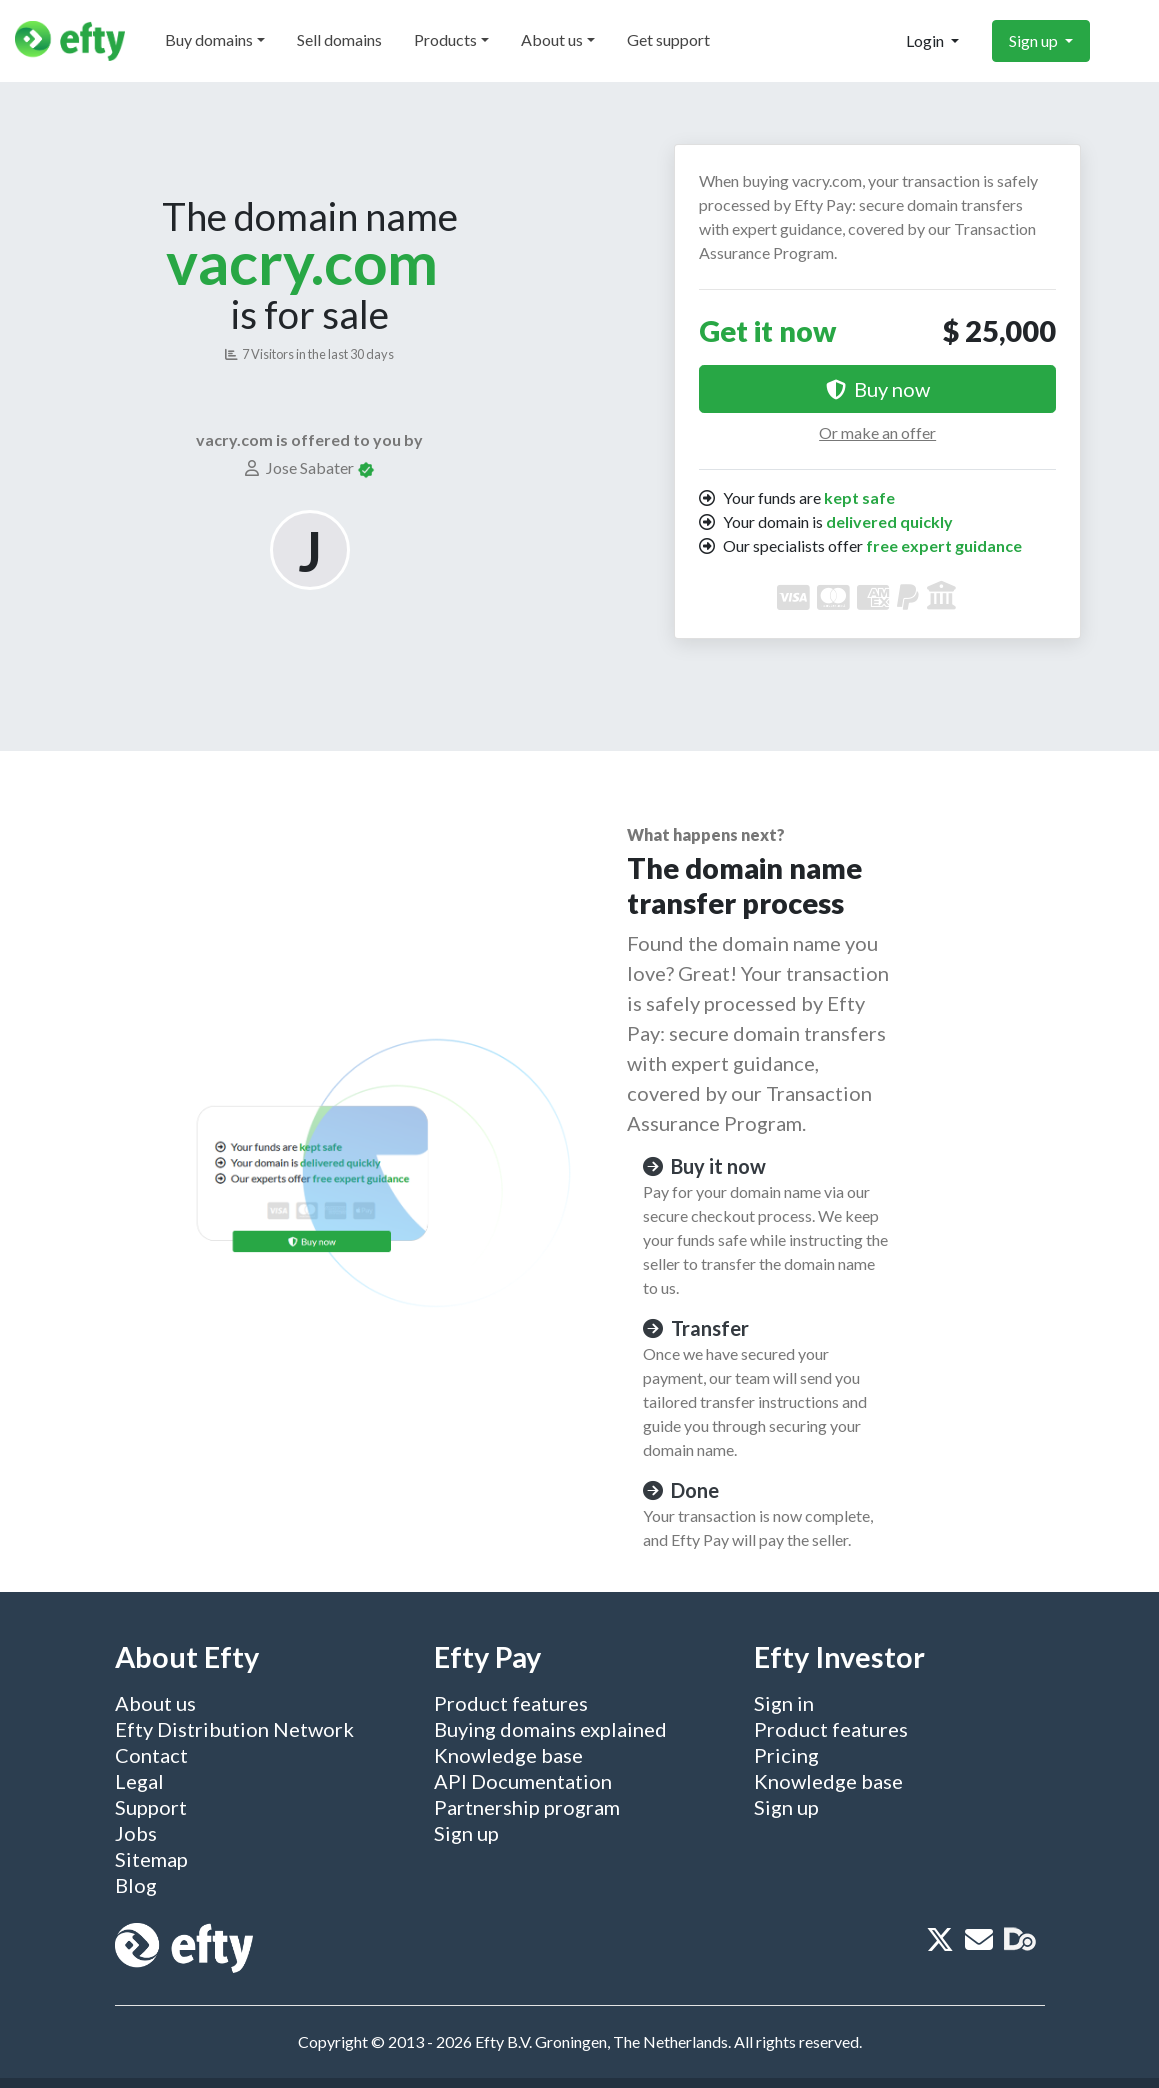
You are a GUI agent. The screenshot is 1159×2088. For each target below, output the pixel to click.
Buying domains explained (550, 1729)
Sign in (784, 1703)
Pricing (786, 1755)
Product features (511, 1703)
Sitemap (151, 1859)
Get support (668, 39)
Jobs (136, 1833)
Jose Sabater (301, 467)
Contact (151, 1755)
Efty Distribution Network (234, 1729)
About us (552, 39)
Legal (139, 1781)
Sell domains (339, 39)
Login (926, 40)
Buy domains (209, 39)
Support (151, 1807)
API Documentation (523, 1781)
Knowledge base (508, 1755)
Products (445, 39)
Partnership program (527, 1807)
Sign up (1035, 40)
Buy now (878, 389)
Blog (136, 1885)
